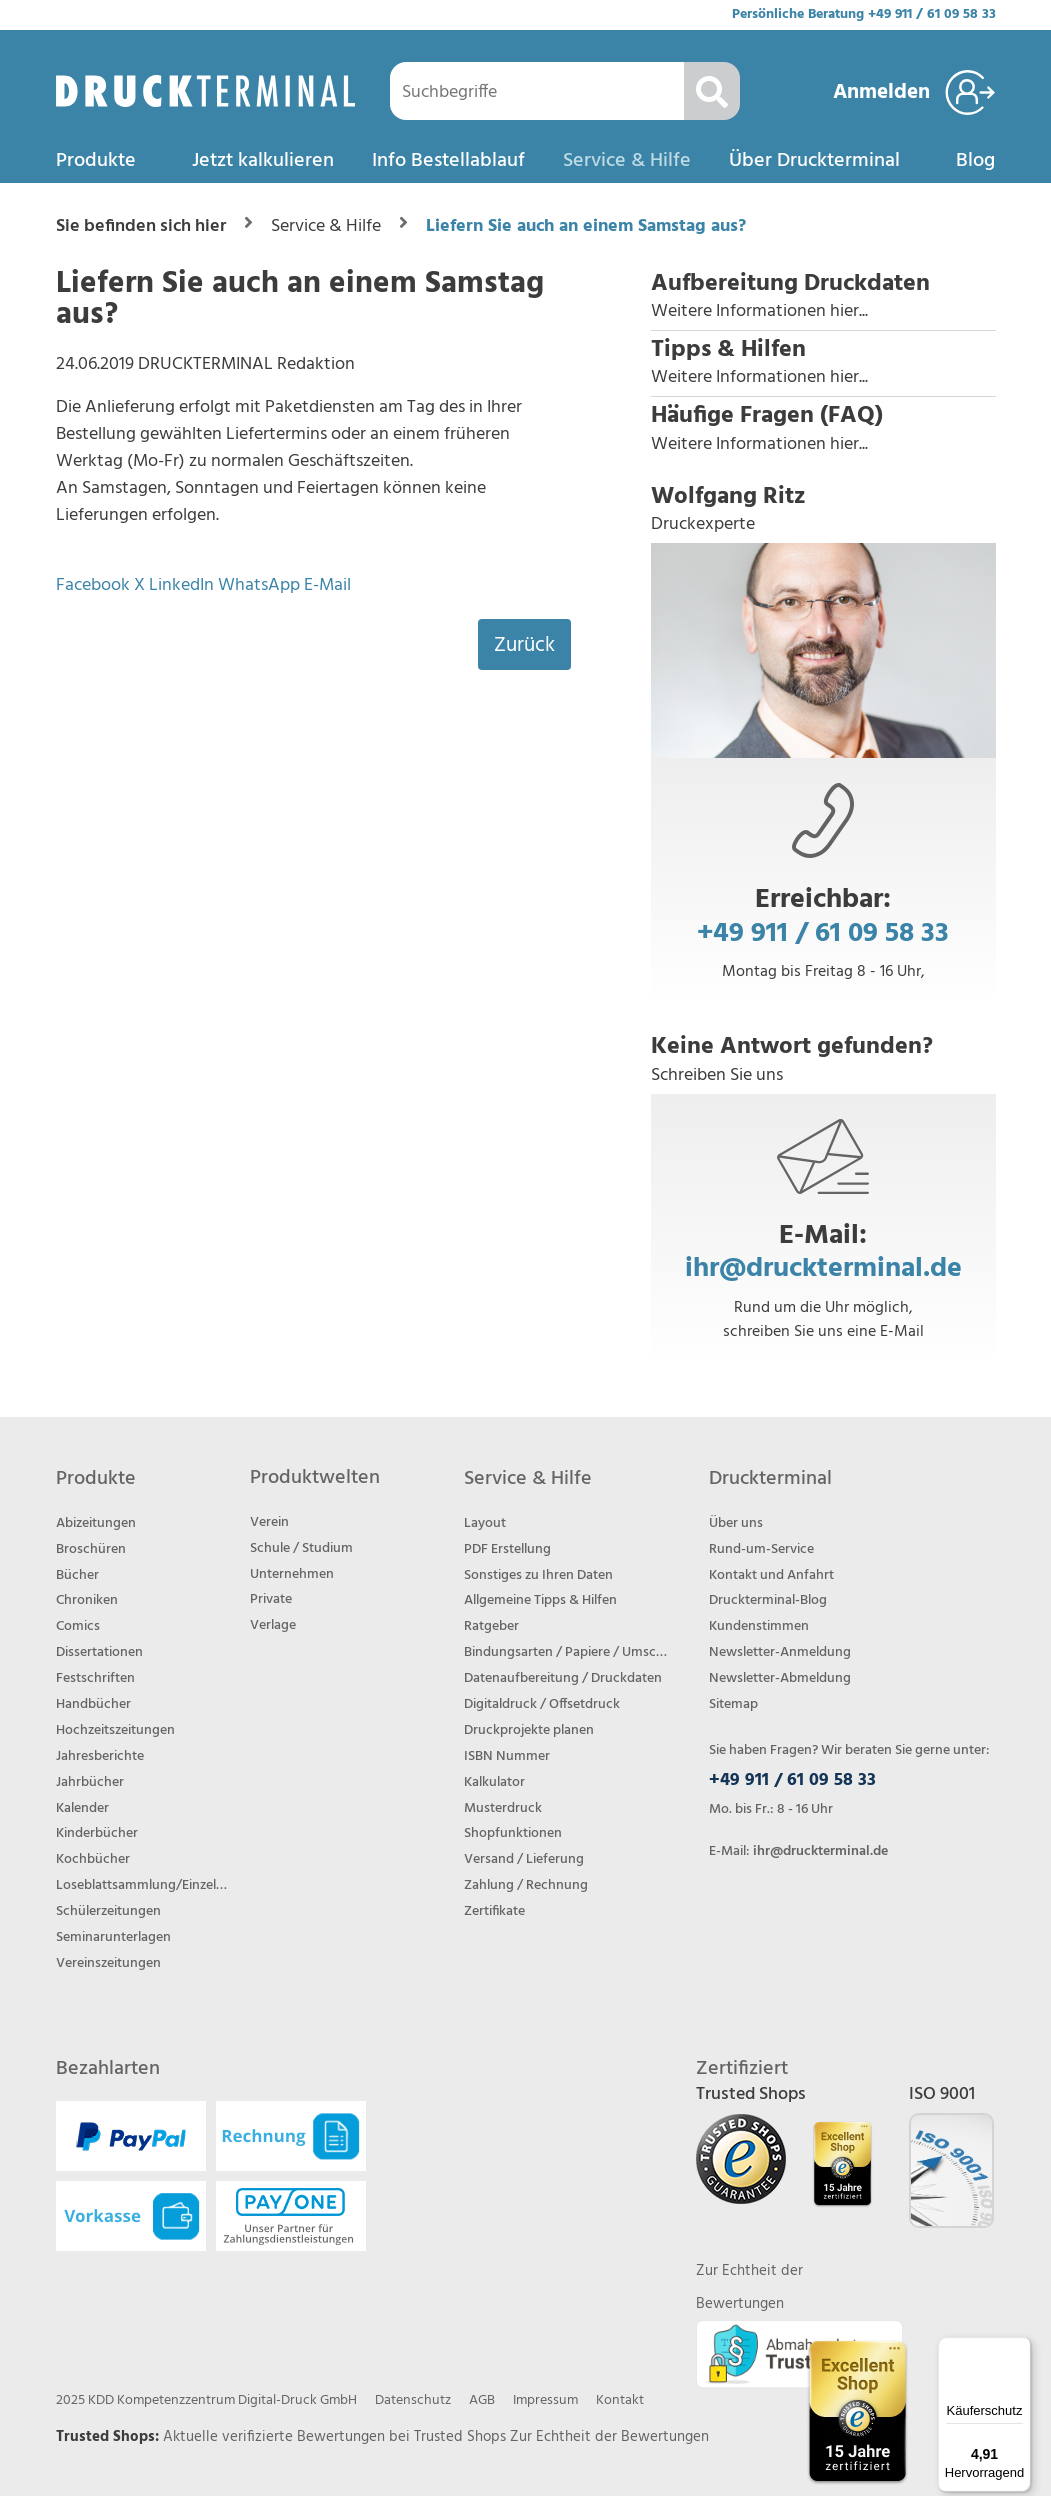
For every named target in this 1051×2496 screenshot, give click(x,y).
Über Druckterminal (814, 161)
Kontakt (620, 2400)
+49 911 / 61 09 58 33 (932, 14)
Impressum (545, 2400)
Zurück (524, 645)
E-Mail (327, 585)
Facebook (93, 585)
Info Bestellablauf (448, 161)
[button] (823, 297)
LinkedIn (181, 585)
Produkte (96, 161)
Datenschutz (413, 2400)
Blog (975, 161)
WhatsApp (259, 585)
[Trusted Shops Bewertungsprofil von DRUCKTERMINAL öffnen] (857, 2411)
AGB (482, 2400)
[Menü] (1019, 2349)
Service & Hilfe (627, 161)
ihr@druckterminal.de (823, 1268)
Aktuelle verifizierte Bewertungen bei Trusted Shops (336, 2437)
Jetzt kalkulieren (263, 161)
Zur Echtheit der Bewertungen (609, 2437)
